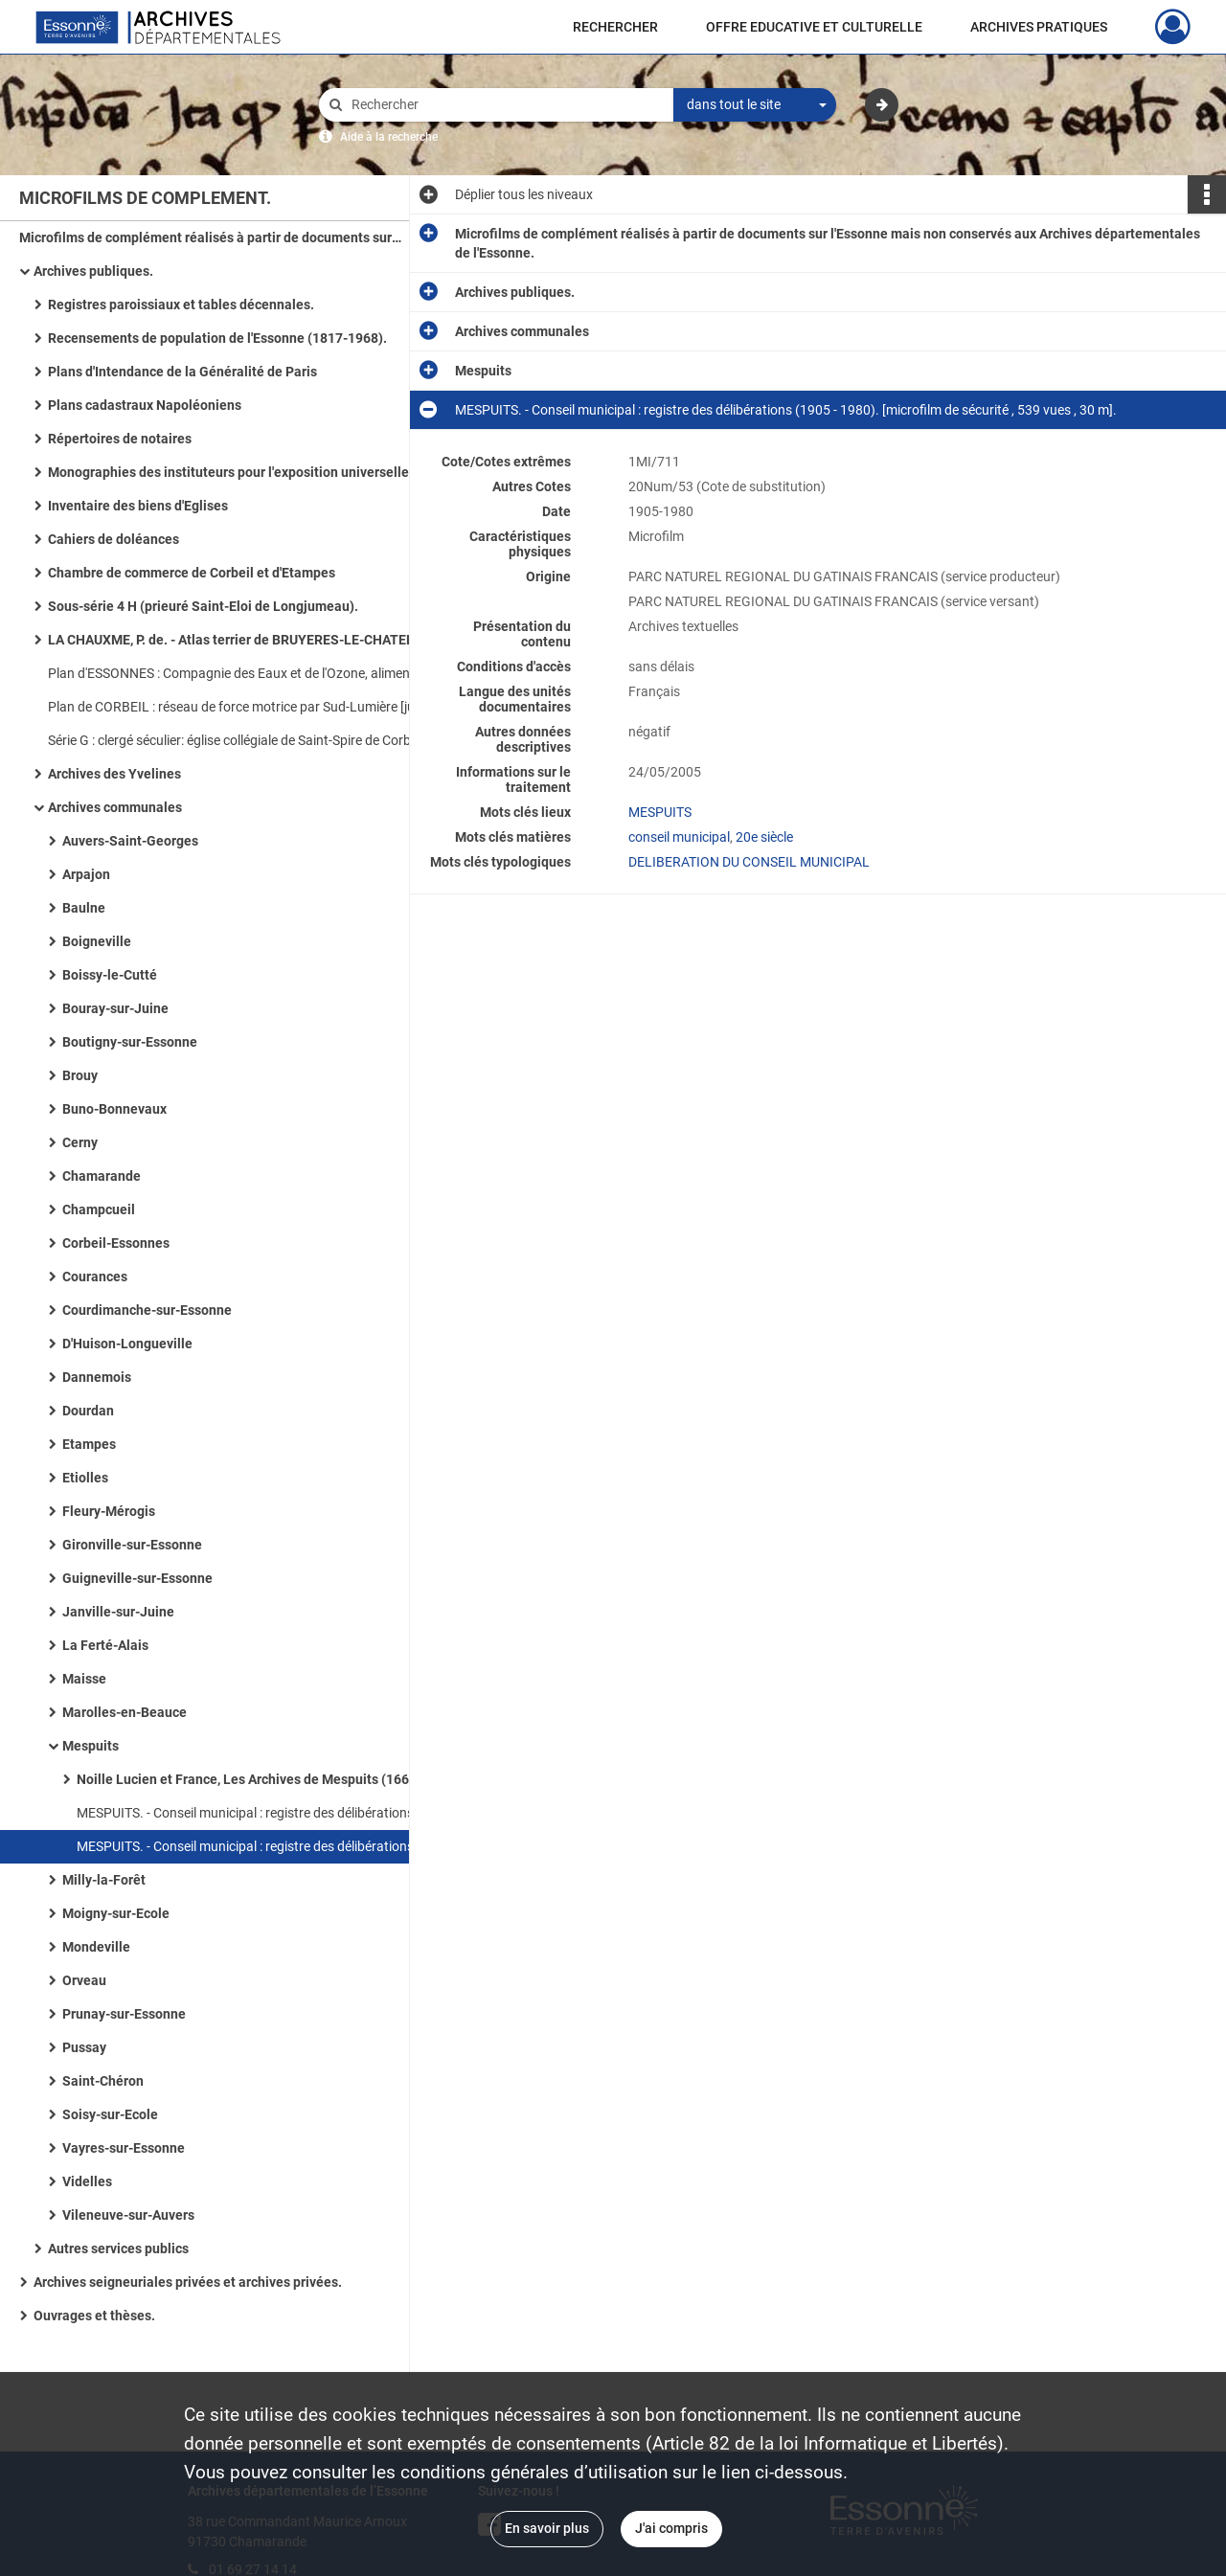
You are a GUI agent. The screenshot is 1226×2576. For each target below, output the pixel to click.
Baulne (83, 907)
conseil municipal (679, 837)
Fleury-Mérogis (108, 1511)
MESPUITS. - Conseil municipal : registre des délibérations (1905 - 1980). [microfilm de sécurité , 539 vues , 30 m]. (268, 1846)
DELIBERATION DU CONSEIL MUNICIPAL (749, 862)
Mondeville (96, 1947)
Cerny (80, 1142)
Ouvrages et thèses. (94, 2315)
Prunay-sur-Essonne (124, 2014)
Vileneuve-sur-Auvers (128, 2215)
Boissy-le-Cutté (109, 975)
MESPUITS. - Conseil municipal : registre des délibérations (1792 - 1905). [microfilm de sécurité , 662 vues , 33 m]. (268, 1812)
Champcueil (98, 1209)
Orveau (84, 1980)
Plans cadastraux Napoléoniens (144, 405)
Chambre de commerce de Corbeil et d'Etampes (191, 572)
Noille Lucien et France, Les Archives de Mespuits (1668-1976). (268, 1779)
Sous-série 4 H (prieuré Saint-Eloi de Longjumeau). (203, 606)
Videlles (87, 2181)
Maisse (84, 1678)
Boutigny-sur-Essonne (129, 1042)
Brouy (80, 1075)
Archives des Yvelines (114, 773)
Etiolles (85, 1477)
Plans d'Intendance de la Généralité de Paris (182, 371)
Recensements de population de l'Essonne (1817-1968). (217, 338)
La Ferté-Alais (105, 1645)
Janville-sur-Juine (118, 1611)
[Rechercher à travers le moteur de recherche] (506, 105)
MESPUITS (660, 812)
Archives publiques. (93, 271)
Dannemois (96, 1377)
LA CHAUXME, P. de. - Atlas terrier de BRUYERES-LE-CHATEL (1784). (239, 639)
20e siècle (764, 837)
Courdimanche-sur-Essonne (147, 1310)
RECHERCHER (615, 26)
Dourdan (88, 1410)
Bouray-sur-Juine (115, 1008)
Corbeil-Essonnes (116, 1243)
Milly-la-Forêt (104, 1879)
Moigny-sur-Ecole (116, 1913)
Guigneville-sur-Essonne (137, 1578)
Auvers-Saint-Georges (130, 840)
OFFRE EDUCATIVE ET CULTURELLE (814, 26)
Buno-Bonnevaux (114, 1109)
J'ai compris (671, 2528)
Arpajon (86, 874)
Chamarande (101, 1176)
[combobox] (754, 105)
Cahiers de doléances (113, 539)
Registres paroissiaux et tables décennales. (181, 304)
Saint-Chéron (103, 2081)
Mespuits (90, 1745)
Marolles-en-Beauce (124, 1712)
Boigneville (96, 941)
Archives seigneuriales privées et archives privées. (188, 2282)
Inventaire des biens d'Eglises (138, 505)
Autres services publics (118, 2248)
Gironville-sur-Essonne (132, 1544)
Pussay (84, 2047)
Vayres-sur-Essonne (123, 2148)
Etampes (89, 1444)
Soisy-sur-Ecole (110, 2114)
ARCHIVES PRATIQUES (1038, 26)
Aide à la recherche (389, 137)
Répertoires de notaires (120, 438)
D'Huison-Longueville (127, 1343)
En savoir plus (547, 2528)
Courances (94, 1276)
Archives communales (115, 807)
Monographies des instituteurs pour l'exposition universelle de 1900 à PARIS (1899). (239, 472)
